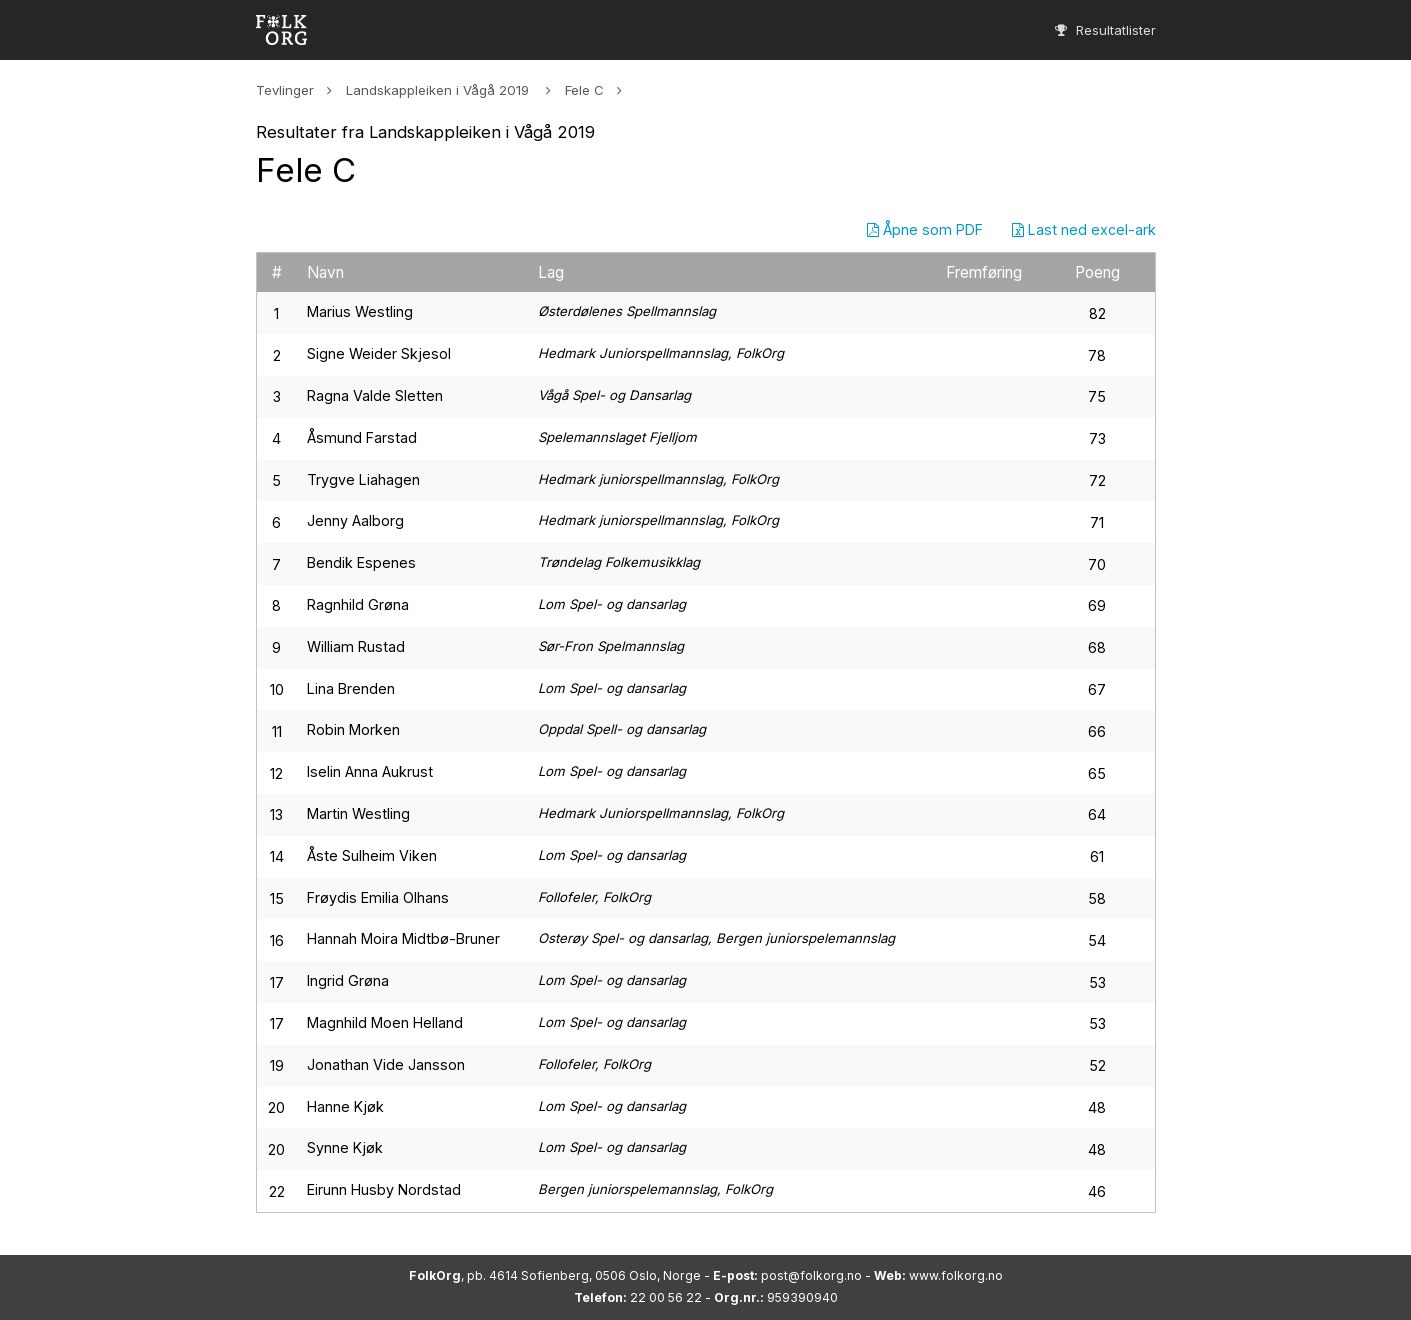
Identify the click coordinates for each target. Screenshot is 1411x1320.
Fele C (584, 90)
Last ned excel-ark (1084, 229)
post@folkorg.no (811, 1275)
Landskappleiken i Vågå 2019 (439, 90)
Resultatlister (1105, 30)
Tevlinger (285, 90)
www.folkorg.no (956, 1275)
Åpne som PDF (925, 229)
